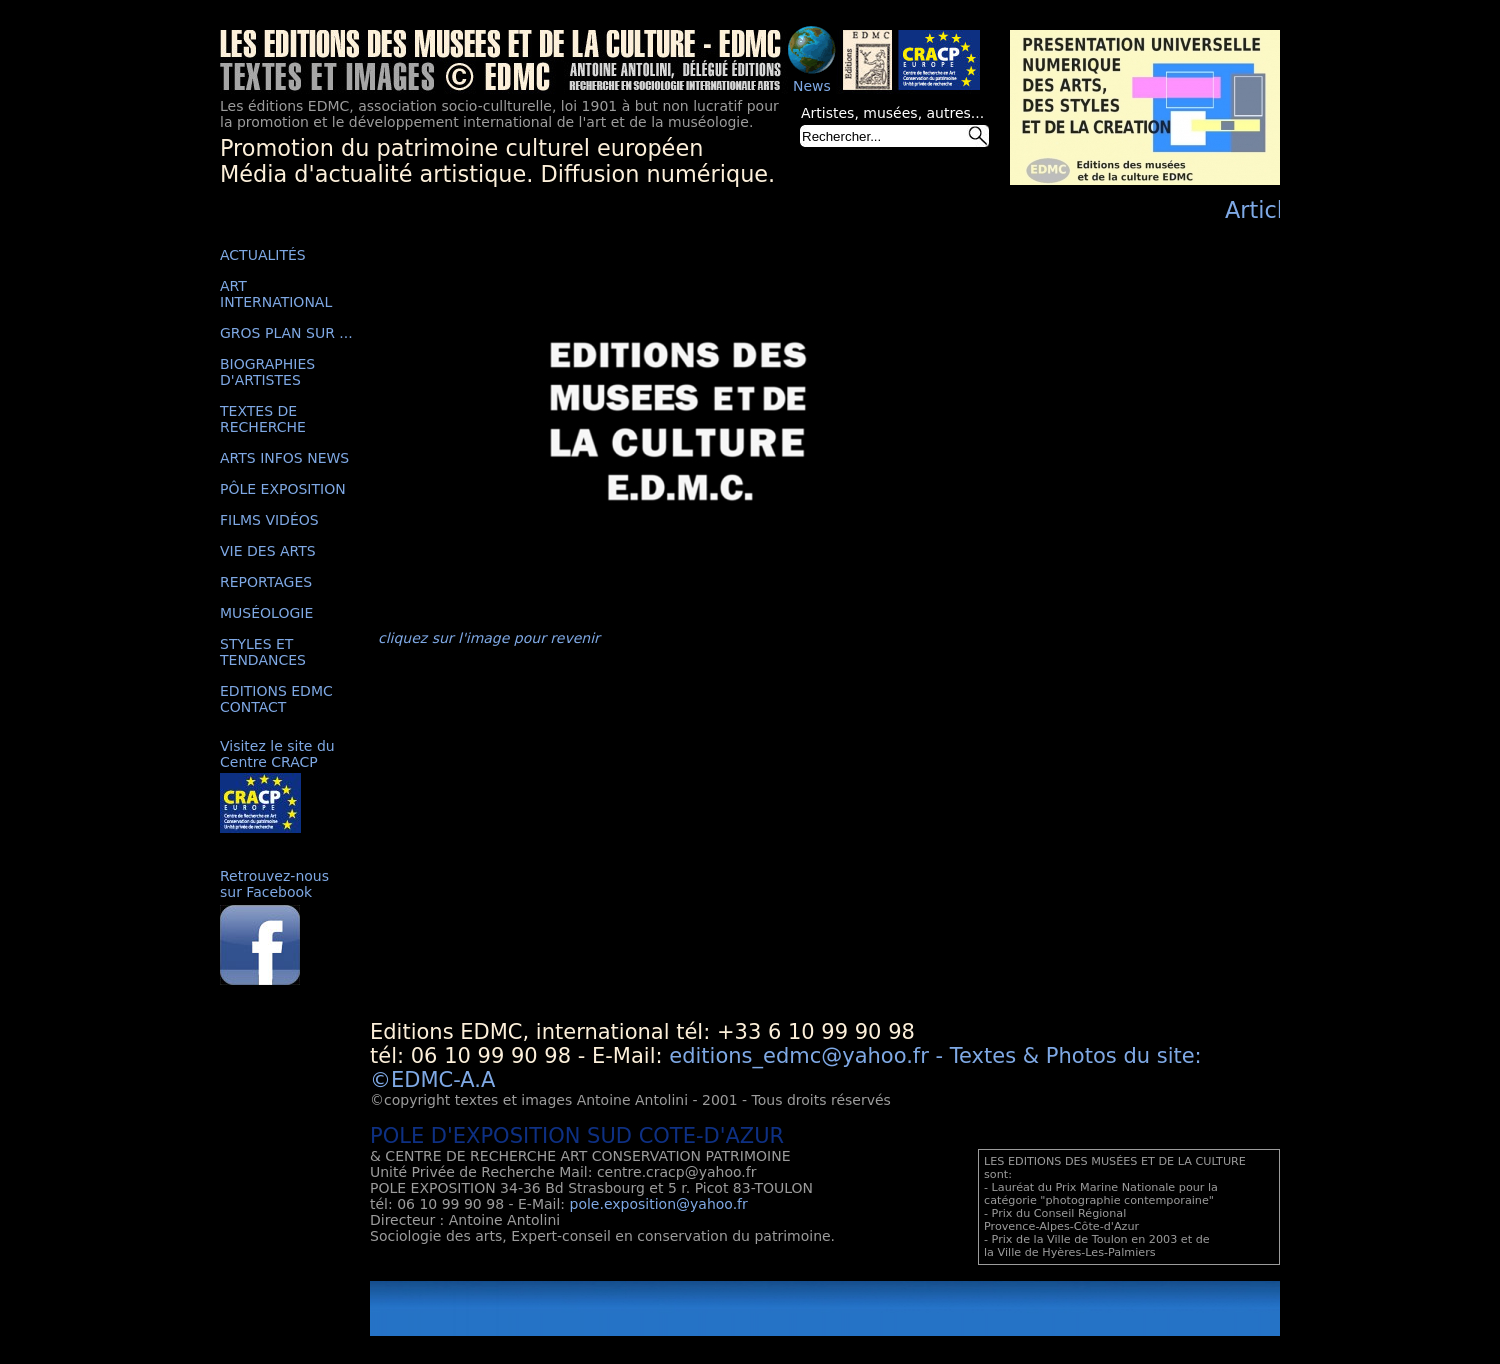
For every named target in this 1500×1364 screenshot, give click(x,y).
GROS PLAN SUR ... (286, 333)
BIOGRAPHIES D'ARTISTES (267, 372)
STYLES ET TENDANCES (263, 652)
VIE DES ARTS (268, 551)
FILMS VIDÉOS (269, 520)
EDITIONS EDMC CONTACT (276, 699)
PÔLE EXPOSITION (283, 489)
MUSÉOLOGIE (266, 613)
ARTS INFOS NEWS (284, 458)
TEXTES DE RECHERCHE (263, 419)
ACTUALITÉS (263, 255)
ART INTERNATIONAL (276, 294)
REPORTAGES (266, 582)
